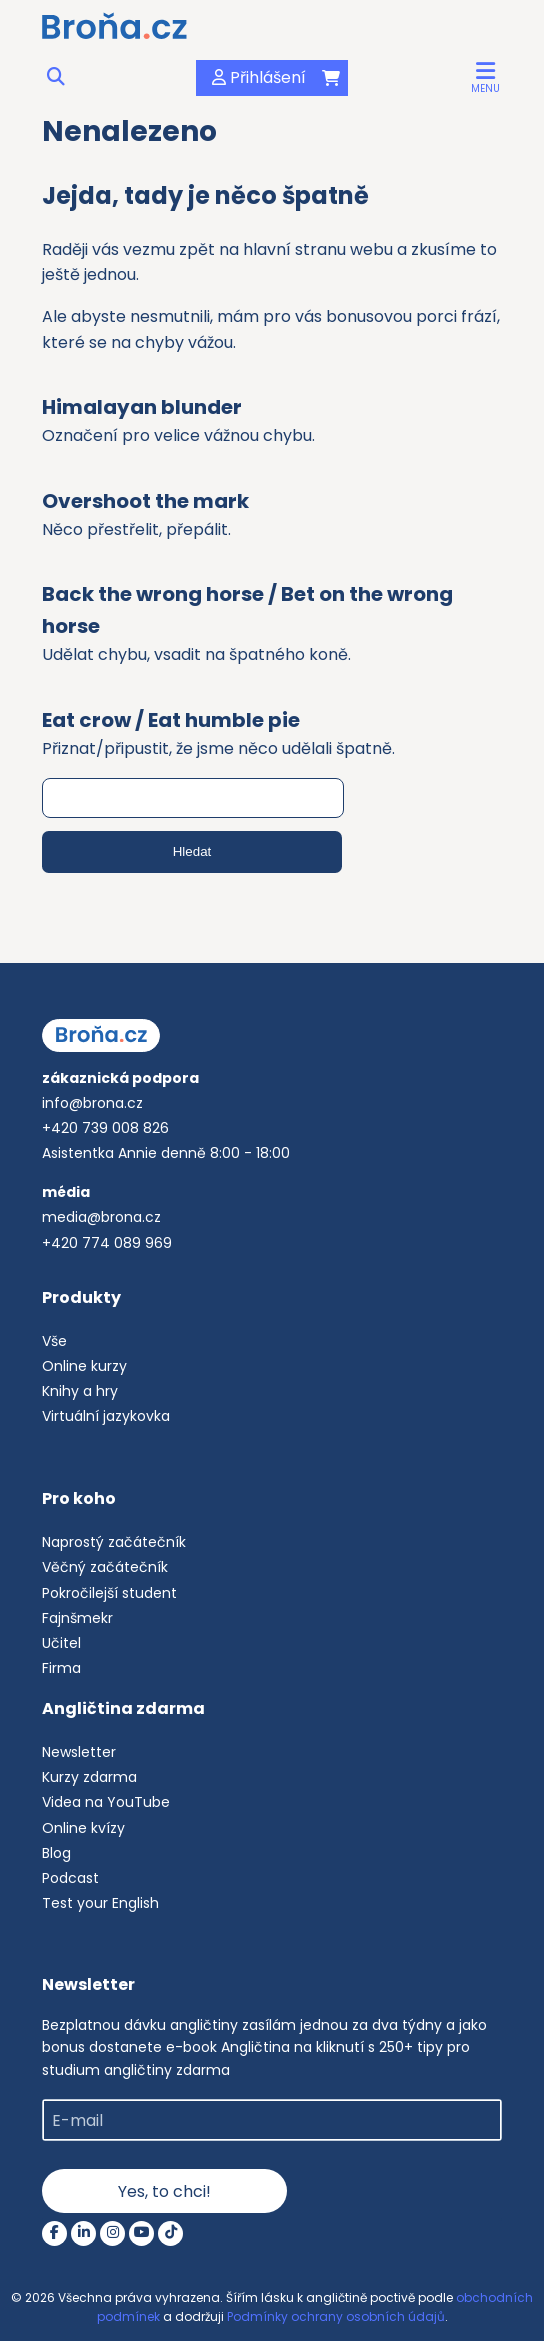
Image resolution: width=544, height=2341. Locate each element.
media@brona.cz (101, 1217)
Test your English (100, 1903)
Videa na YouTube (106, 1802)
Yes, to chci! (164, 2191)
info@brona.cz (92, 1103)
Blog (56, 1853)
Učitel (61, 1643)
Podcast (70, 1878)
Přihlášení (255, 77)
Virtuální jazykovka (106, 1416)
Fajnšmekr (77, 1618)
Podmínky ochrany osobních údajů (336, 2316)
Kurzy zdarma (89, 1777)
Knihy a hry (80, 1391)
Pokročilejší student (109, 1593)
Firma (61, 1668)
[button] (485, 77)
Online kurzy (84, 1366)
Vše (54, 1341)
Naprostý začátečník (114, 1542)
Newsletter (79, 1752)
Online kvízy (83, 1828)
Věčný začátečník (105, 1567)
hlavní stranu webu (318, 249)
